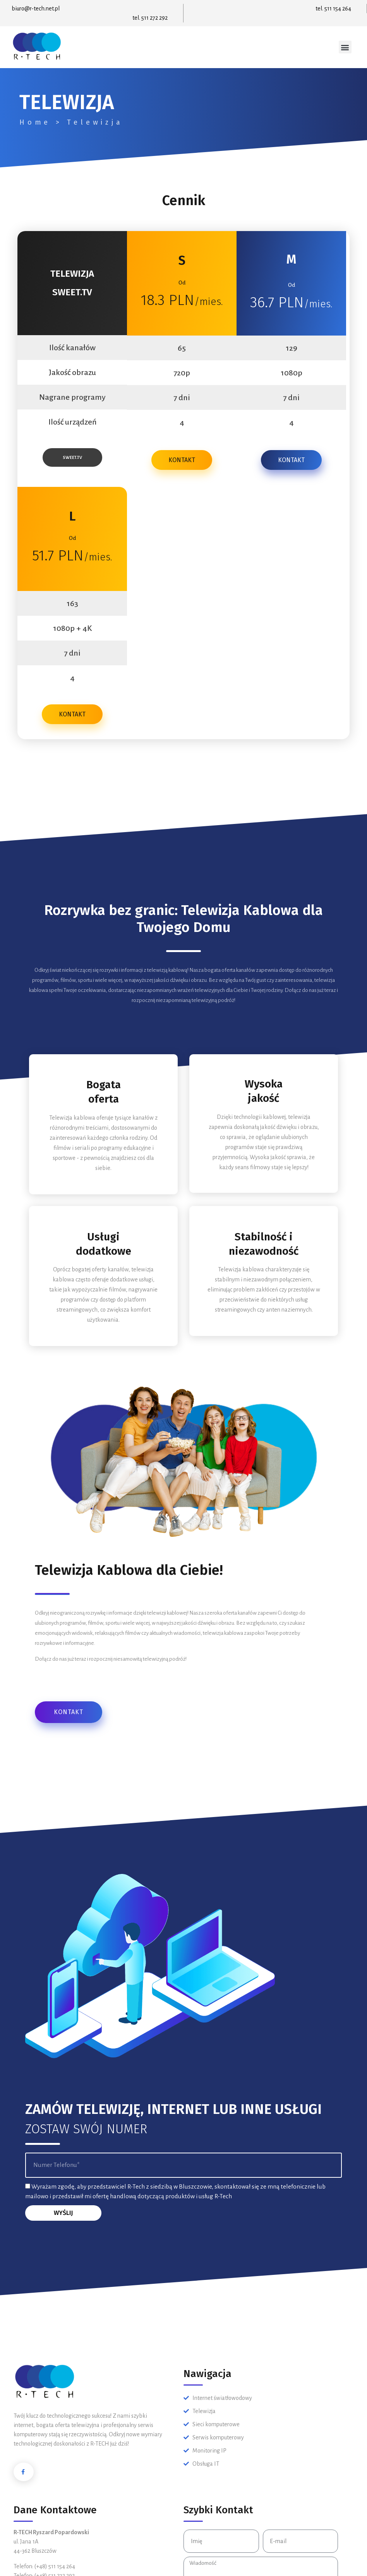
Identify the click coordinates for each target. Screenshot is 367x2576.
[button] (345, 47)
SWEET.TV (72, 457)
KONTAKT (181, 460)
